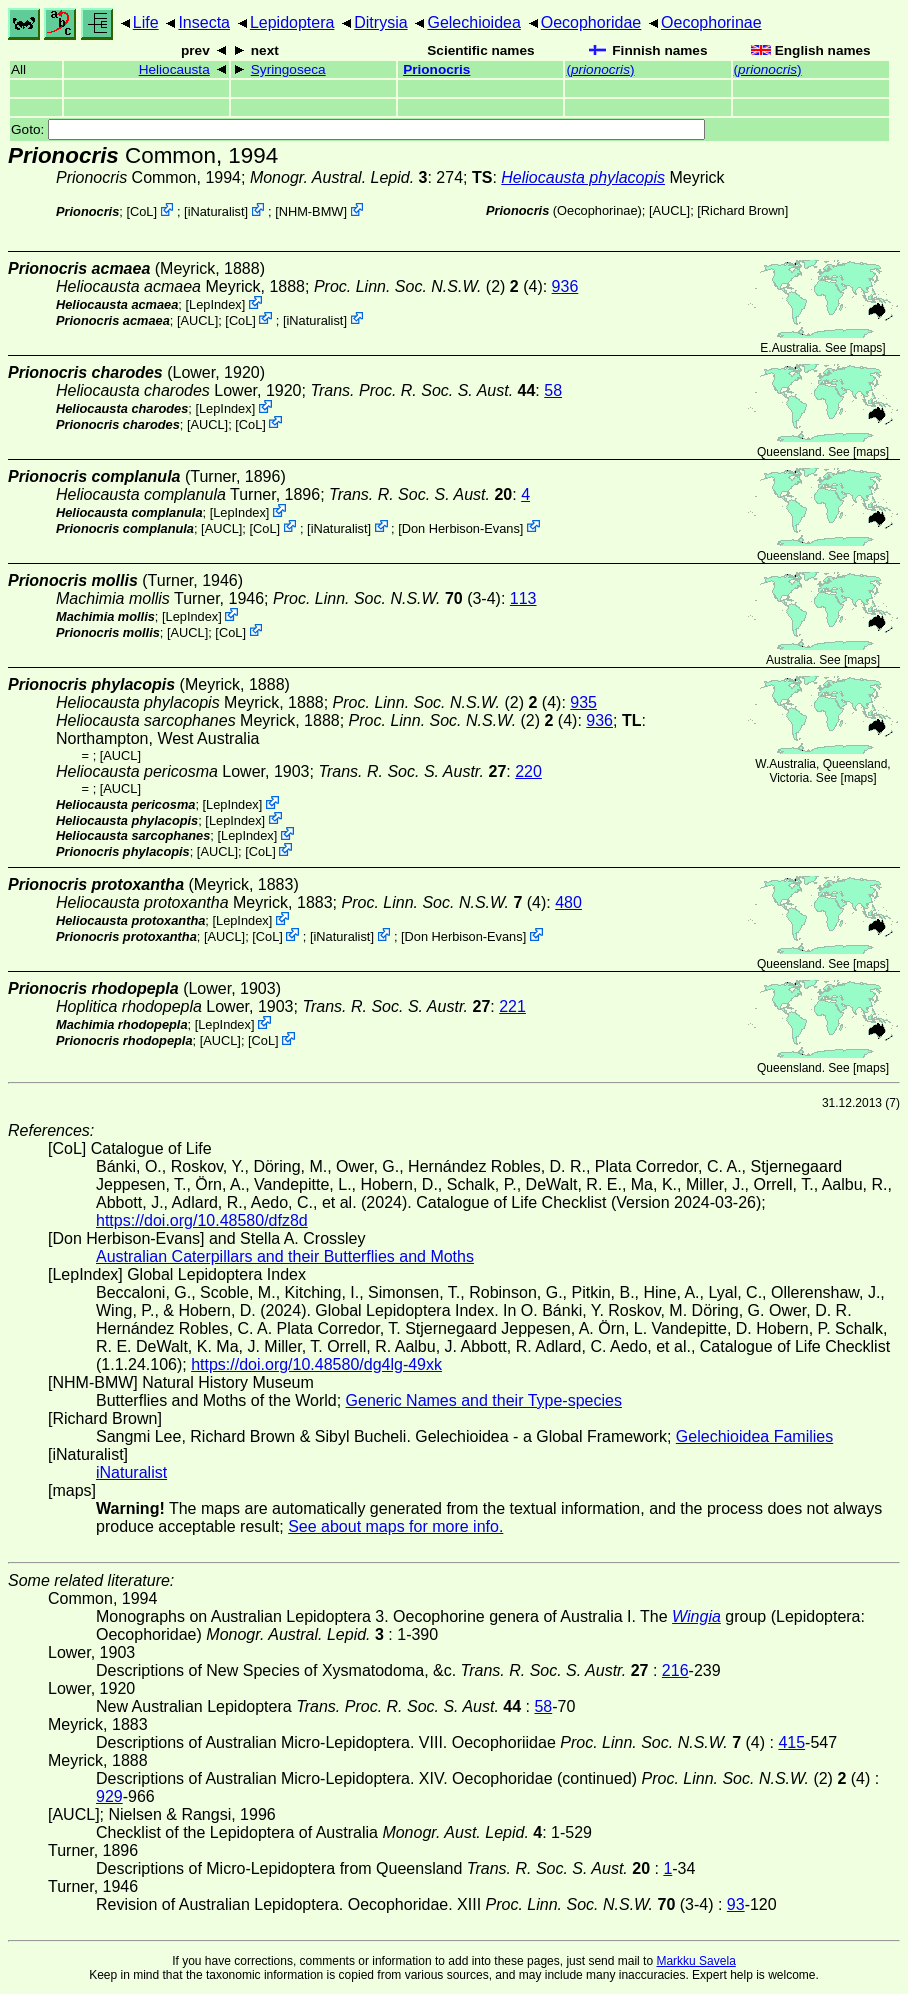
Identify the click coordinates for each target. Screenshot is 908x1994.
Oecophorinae (711, 22)
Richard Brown (743, 210)
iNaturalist (216, 211)
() (600, 69)
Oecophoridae (591, 22)
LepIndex (215, 304)
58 (553, 390)
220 (528, 771)
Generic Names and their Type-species (484, 1400)
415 (791, 1742)
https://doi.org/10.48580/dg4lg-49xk (316, 1364)
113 (523, 598)
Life (146, 22)
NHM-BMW (311, 211)
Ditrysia (380, 22)
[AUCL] (669, 210)
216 (675, 1670)
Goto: (358, 129)
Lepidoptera (292, 22)
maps (867, 348)
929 (109, 1796)
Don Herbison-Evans (461, 527)
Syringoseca (288, 69)
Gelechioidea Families (754, 1436)
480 (568, 902)
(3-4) (387, 598)
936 (565, 286)
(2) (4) (428, 286)
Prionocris (436, 69)
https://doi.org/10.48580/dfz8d (202, 1220)
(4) (444, 902)
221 (512, 1006)
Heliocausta (174, 69)
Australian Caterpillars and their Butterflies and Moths (285, 1256)
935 (583, 702)
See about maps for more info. (395, 1526)
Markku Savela (695, 1961)
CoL (141, 211)
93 (736, 1904)
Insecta (204, 22)
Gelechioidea (473, 22)
